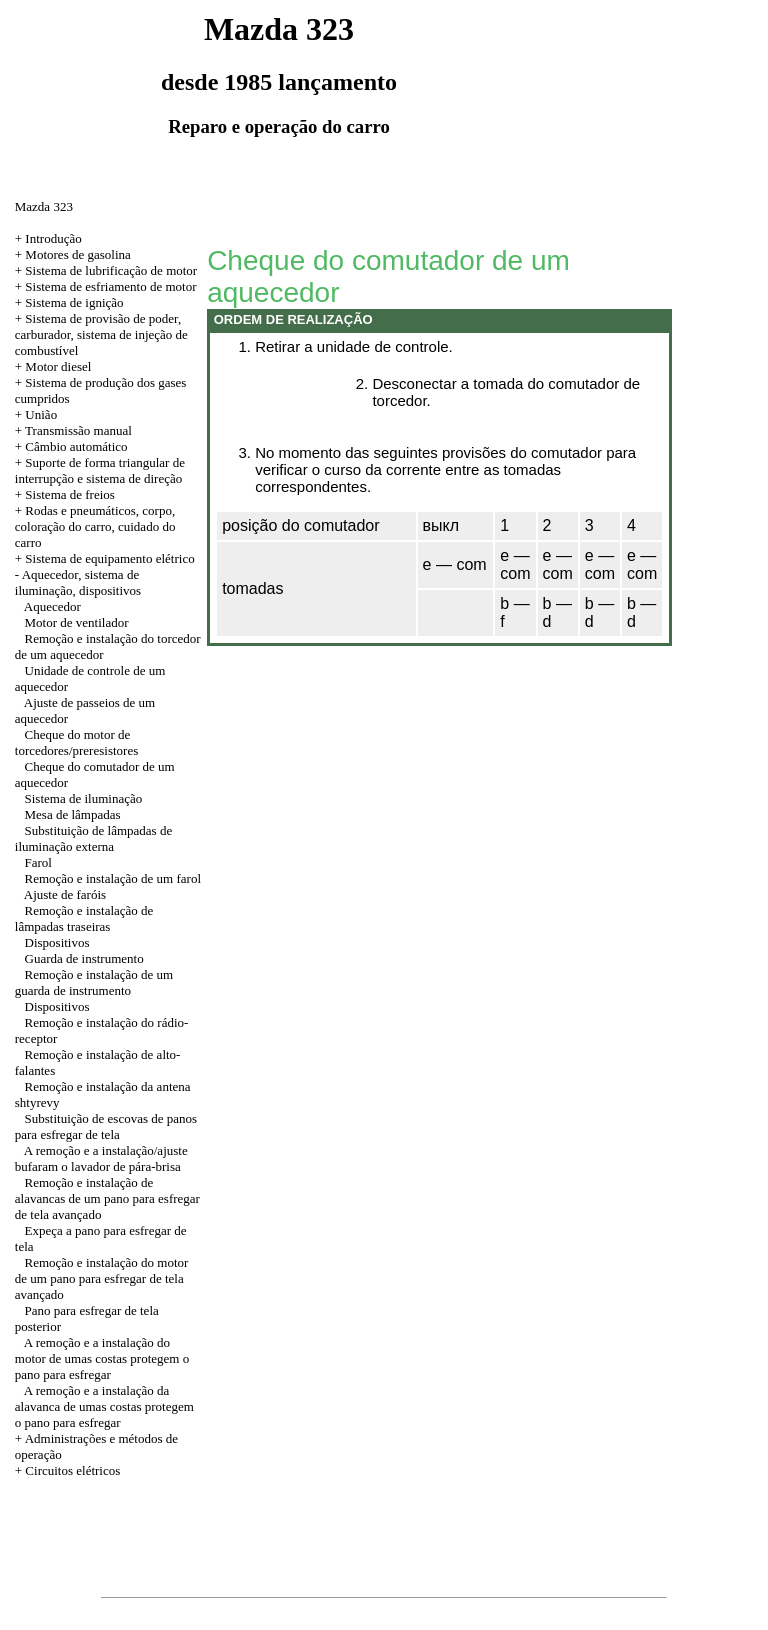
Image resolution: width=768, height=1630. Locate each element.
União (41, 414)
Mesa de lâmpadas (73, 814)
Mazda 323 (44, 206)
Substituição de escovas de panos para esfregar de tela (106, 1126)
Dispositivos (57, 942)
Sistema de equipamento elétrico (109, 558)
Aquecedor (52, 606)
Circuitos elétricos (72, 1470)
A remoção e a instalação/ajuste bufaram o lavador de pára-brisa (101, 1158)
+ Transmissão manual (73, 430)
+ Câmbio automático (71, 446)
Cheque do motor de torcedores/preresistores (76, 742)
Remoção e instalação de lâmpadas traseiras (84, 918)
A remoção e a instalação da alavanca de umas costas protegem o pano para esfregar (104, 1406)
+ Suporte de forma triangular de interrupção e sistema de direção (100, 470)
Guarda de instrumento (84, 958)
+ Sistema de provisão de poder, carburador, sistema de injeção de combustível (101, 334)
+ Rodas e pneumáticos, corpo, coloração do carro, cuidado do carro (95, 526)
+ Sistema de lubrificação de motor (106, 270)
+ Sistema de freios (65, 494)
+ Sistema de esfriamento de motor (106, 286)
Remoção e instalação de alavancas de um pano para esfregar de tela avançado (107, 1198)
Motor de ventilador (77, 622)
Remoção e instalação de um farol (113, 878)
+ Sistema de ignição (69, 302)
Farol (38, 862)
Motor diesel (58, 366)
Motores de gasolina (77, 254)
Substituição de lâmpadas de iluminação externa (93, 838)
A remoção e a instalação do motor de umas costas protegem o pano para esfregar (102, 1358)
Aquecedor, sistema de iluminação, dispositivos (78, 582)
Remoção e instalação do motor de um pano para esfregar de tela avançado (102, 1278)
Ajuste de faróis (65, 894)
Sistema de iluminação (84, 798)
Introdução (53, 238)
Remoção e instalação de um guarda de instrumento (94, 982)
